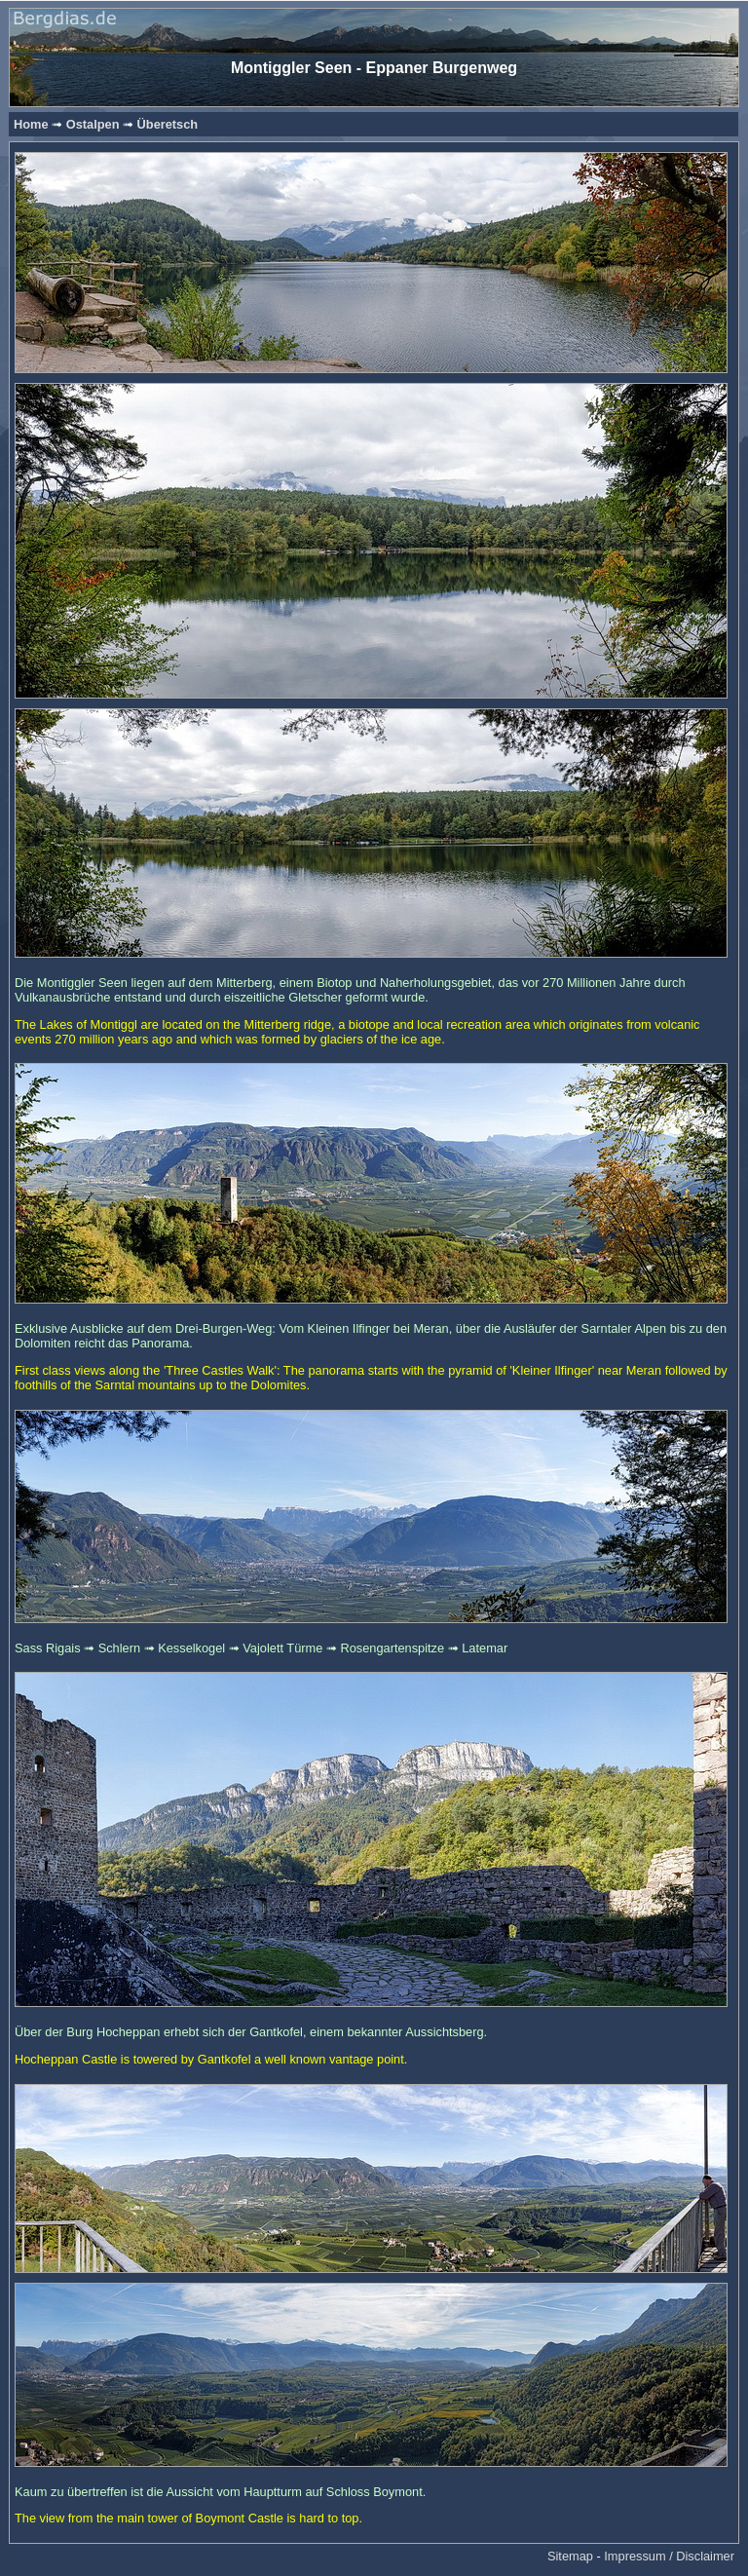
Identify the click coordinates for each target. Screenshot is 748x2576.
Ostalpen (93, 124)
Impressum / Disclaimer (669, 2556)
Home (31, 124)
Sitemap (570, 2556)
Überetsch (168, 124)
